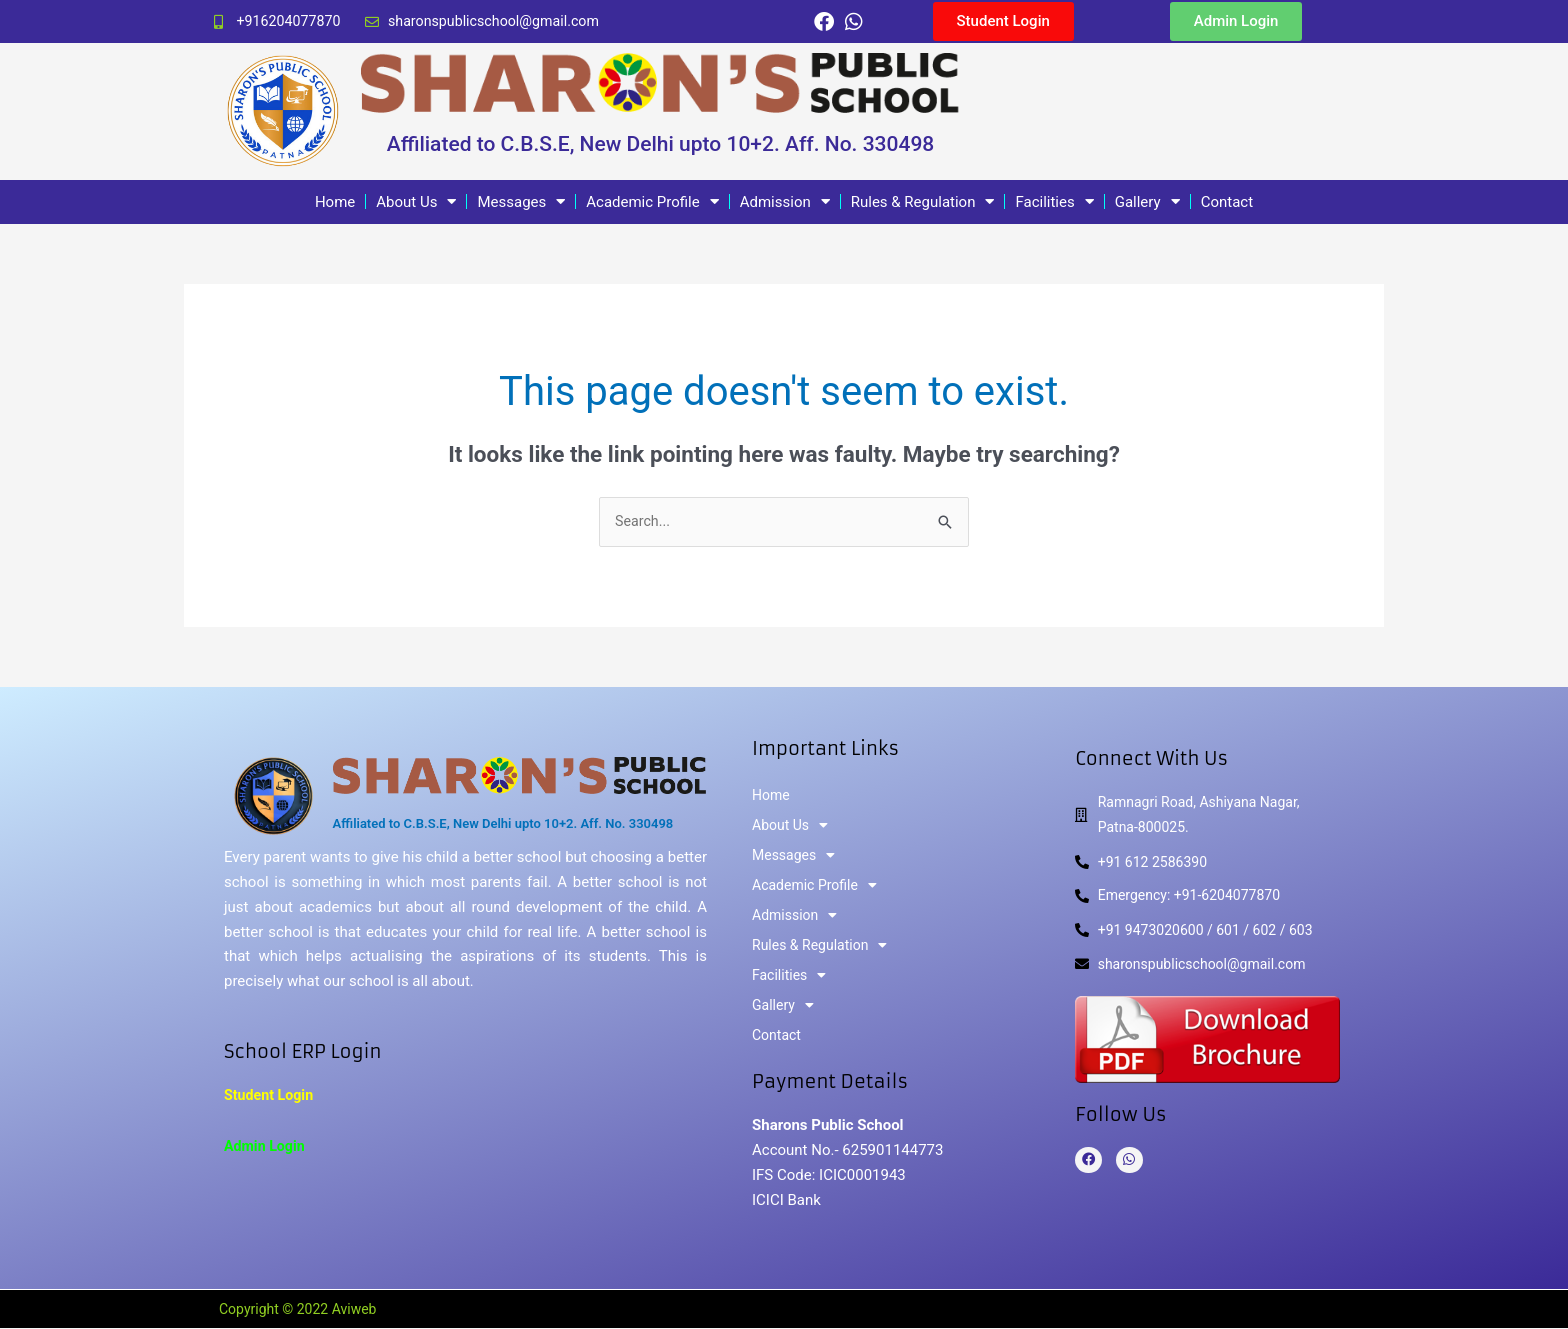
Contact (1227, 202)
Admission (785, 202)
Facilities (1054, 202)
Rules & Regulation (923, 202)
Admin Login (266, 1148)
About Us (416, 202)
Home (335, 202)
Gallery (1147, 202)
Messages (521, 202)
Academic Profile (652, 202)
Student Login (271, 1097)
